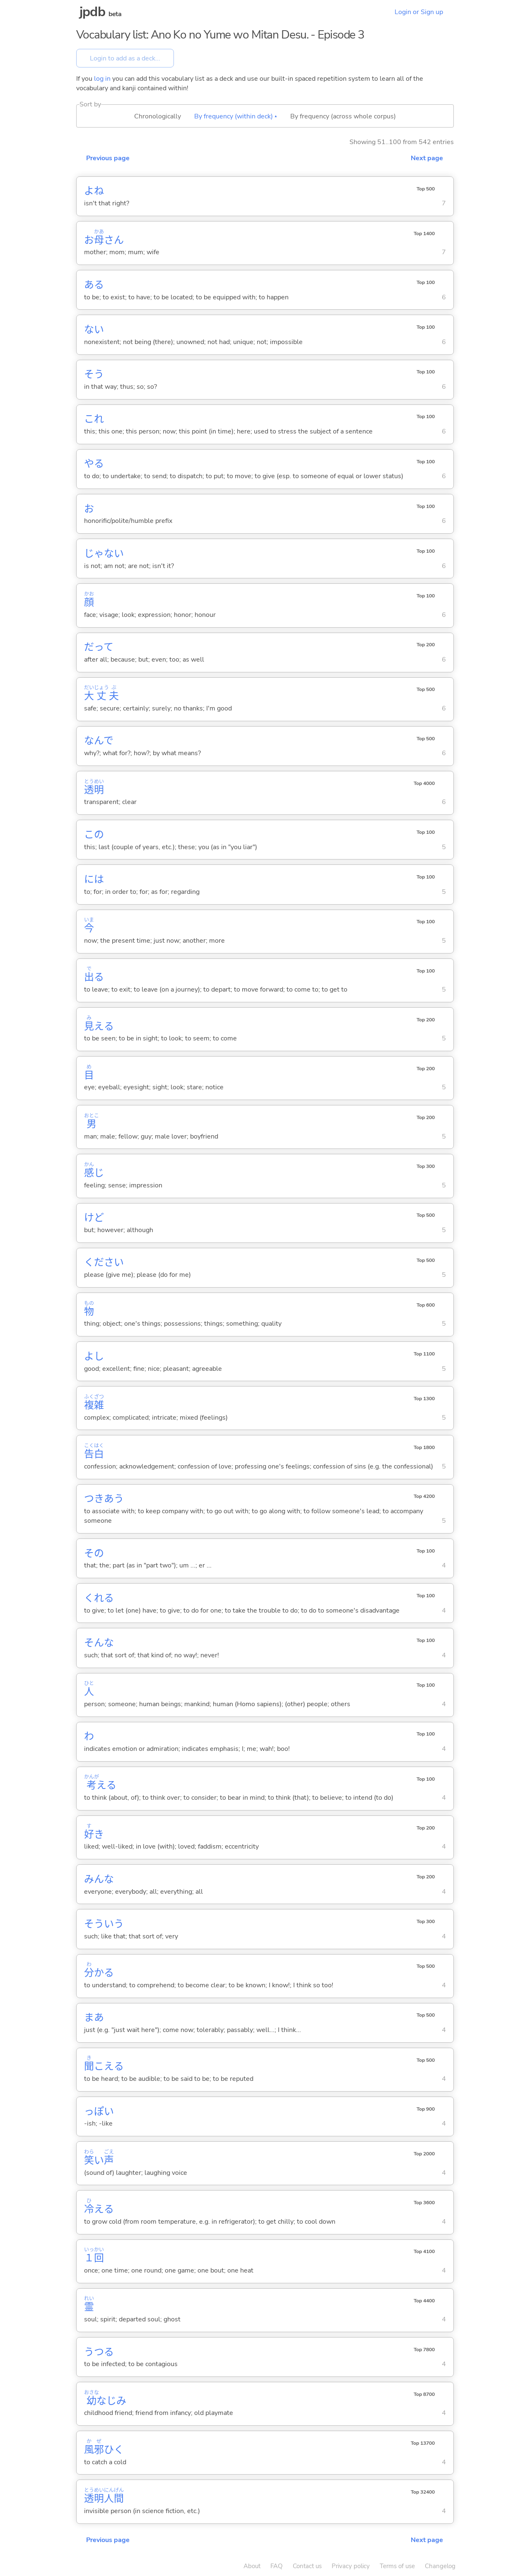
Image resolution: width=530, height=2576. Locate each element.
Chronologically (157, 116)
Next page (427, 158)
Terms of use (397, 2566)
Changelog (440, 2566)
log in (102, 78)
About (251, 2566)
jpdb (92, 12)
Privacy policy (351, 2566)
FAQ (276, 2566)
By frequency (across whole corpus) (343, 116)
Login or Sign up (419, 12)
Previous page (108, 158)
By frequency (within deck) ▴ (235, 116)
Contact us (307, 2566)
